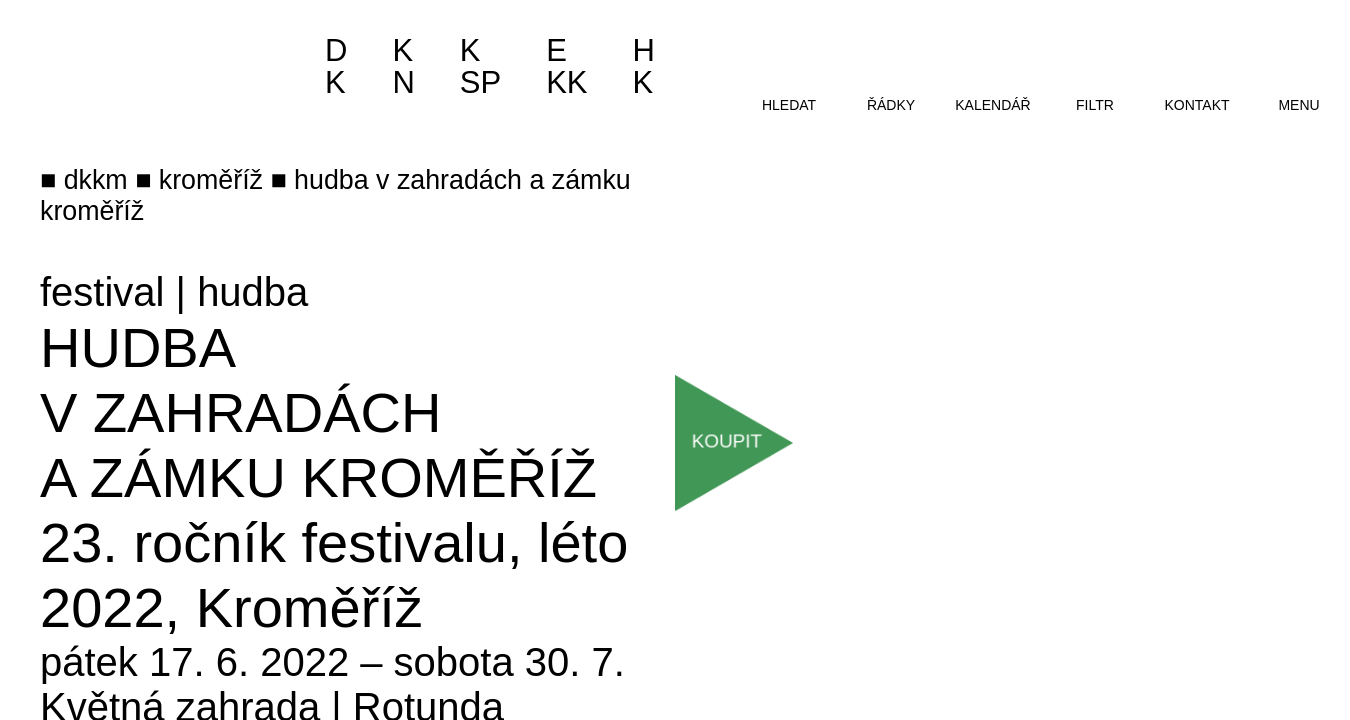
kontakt (1196, 105)
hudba (252, 292)
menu (1298, 105)
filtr (1095, 105)
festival (102, 292)
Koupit (728, 441)
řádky (891, 105)
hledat (789, 105)
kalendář (992, 105)
